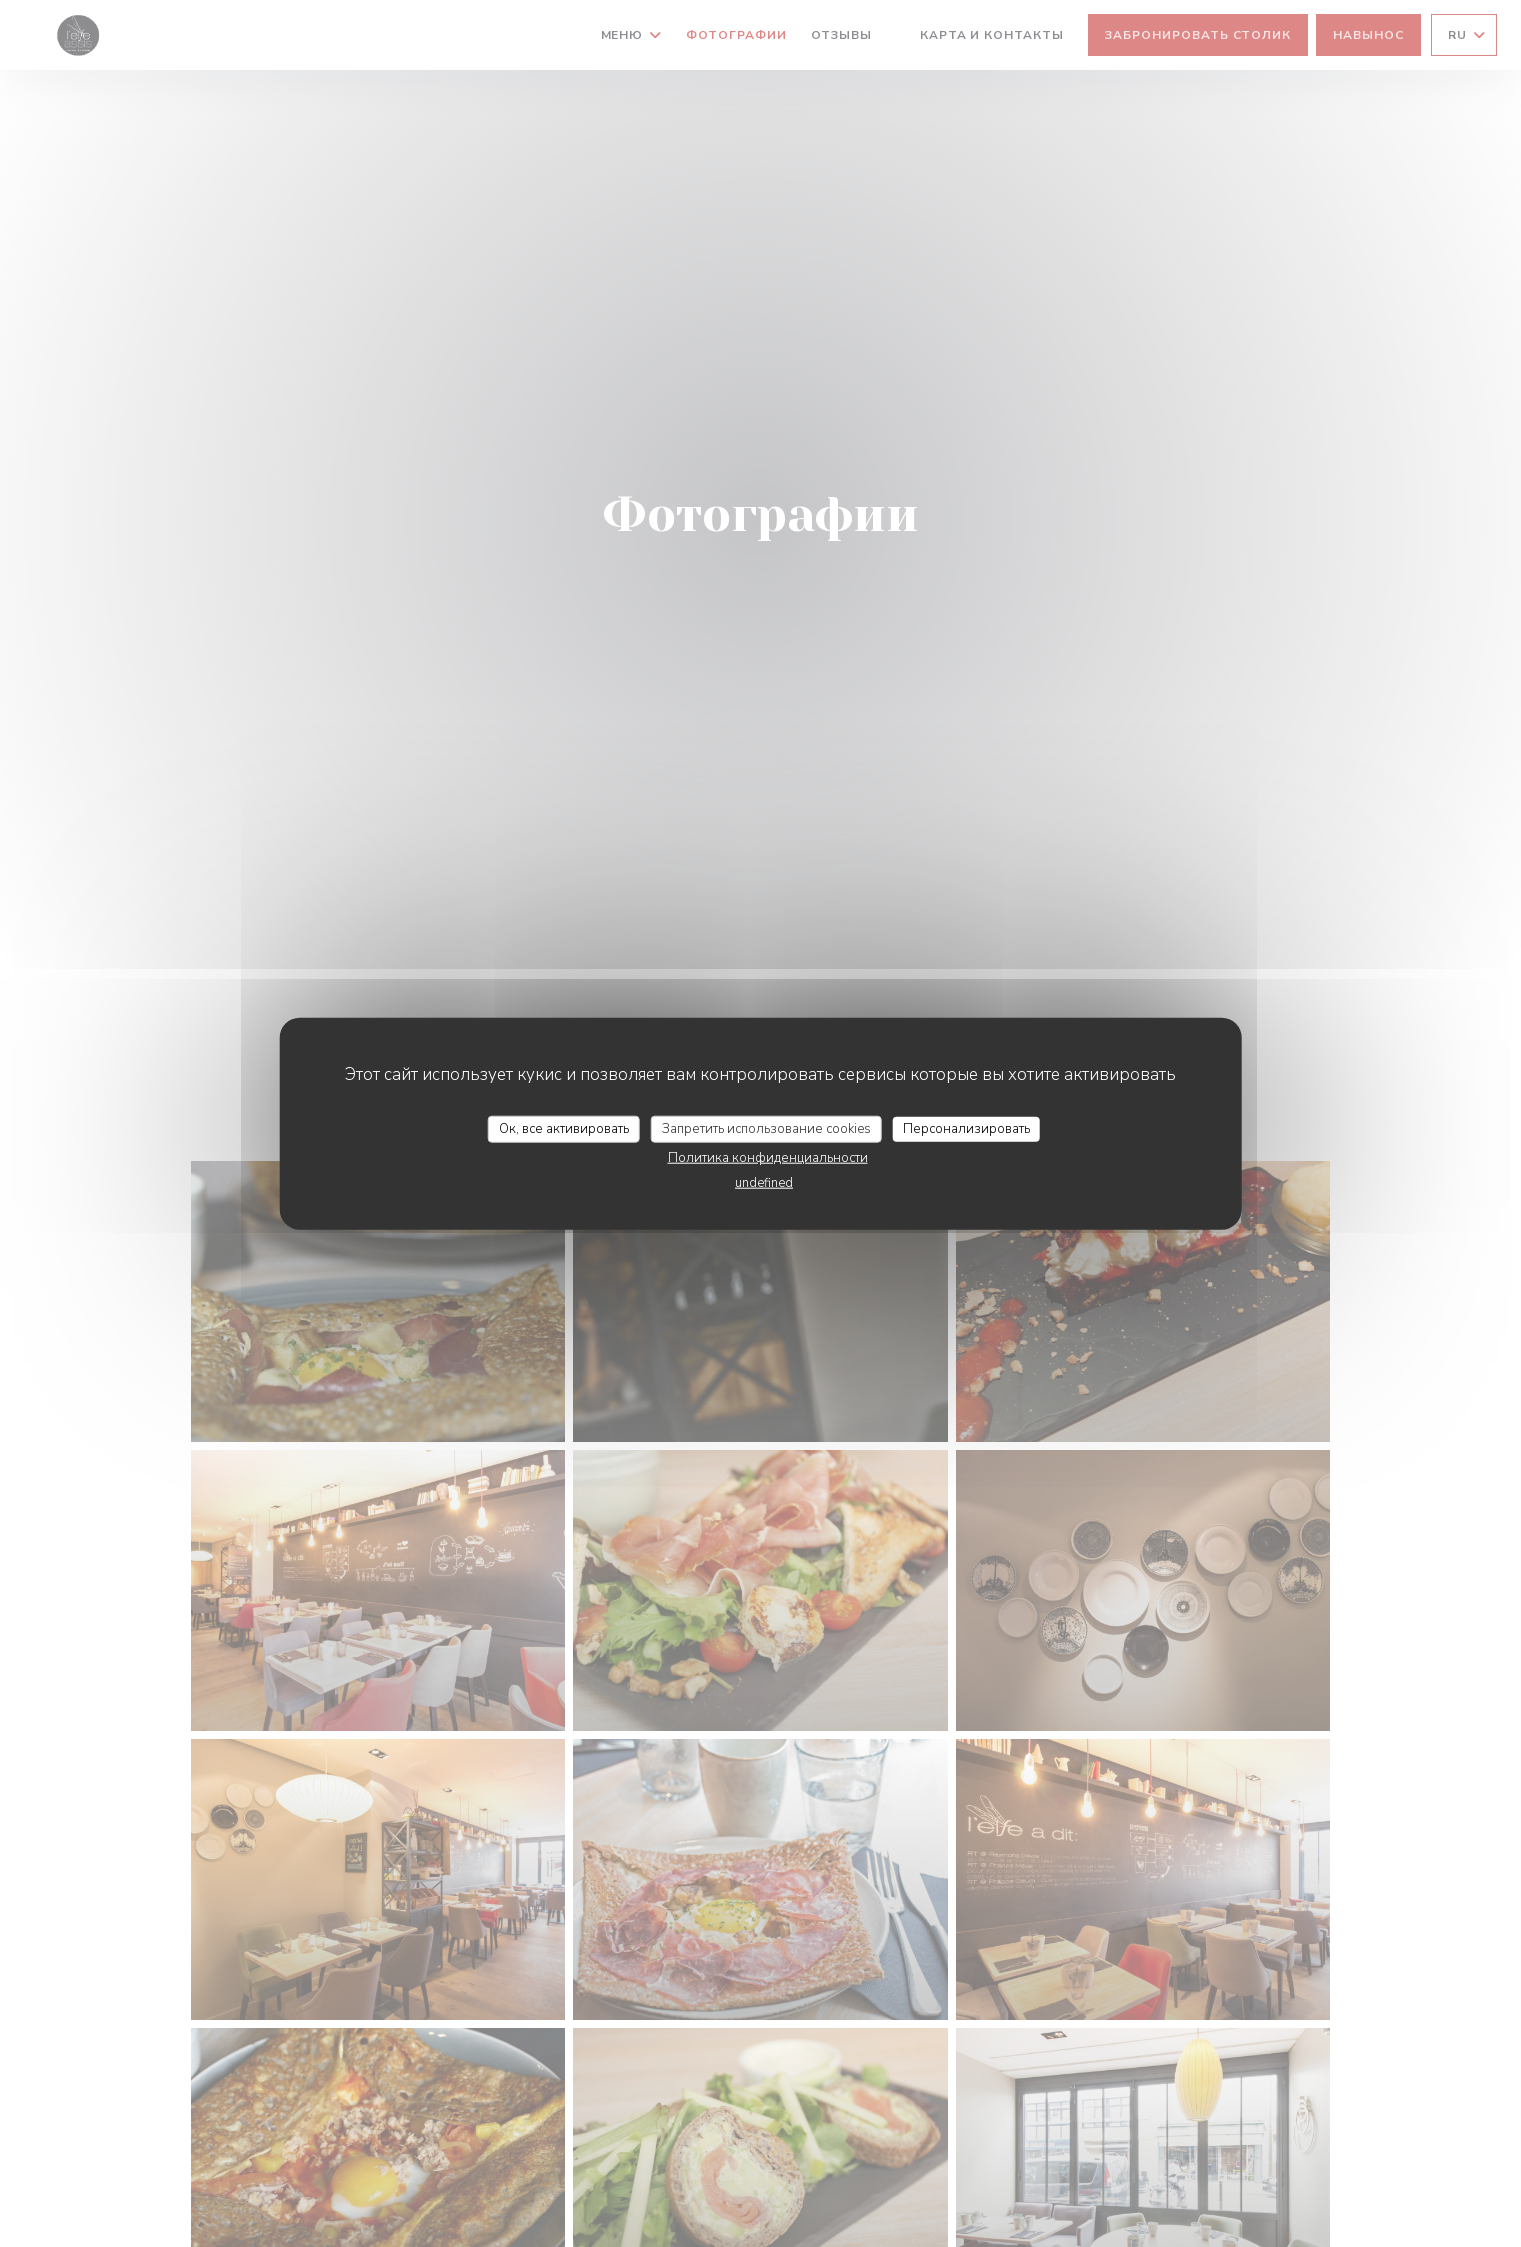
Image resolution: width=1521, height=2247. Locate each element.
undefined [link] (764, 1183)
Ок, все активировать (564, 1128)
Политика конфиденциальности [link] (768, 1158)
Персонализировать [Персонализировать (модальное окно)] (966, 1128)
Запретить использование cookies (766, 1128)
